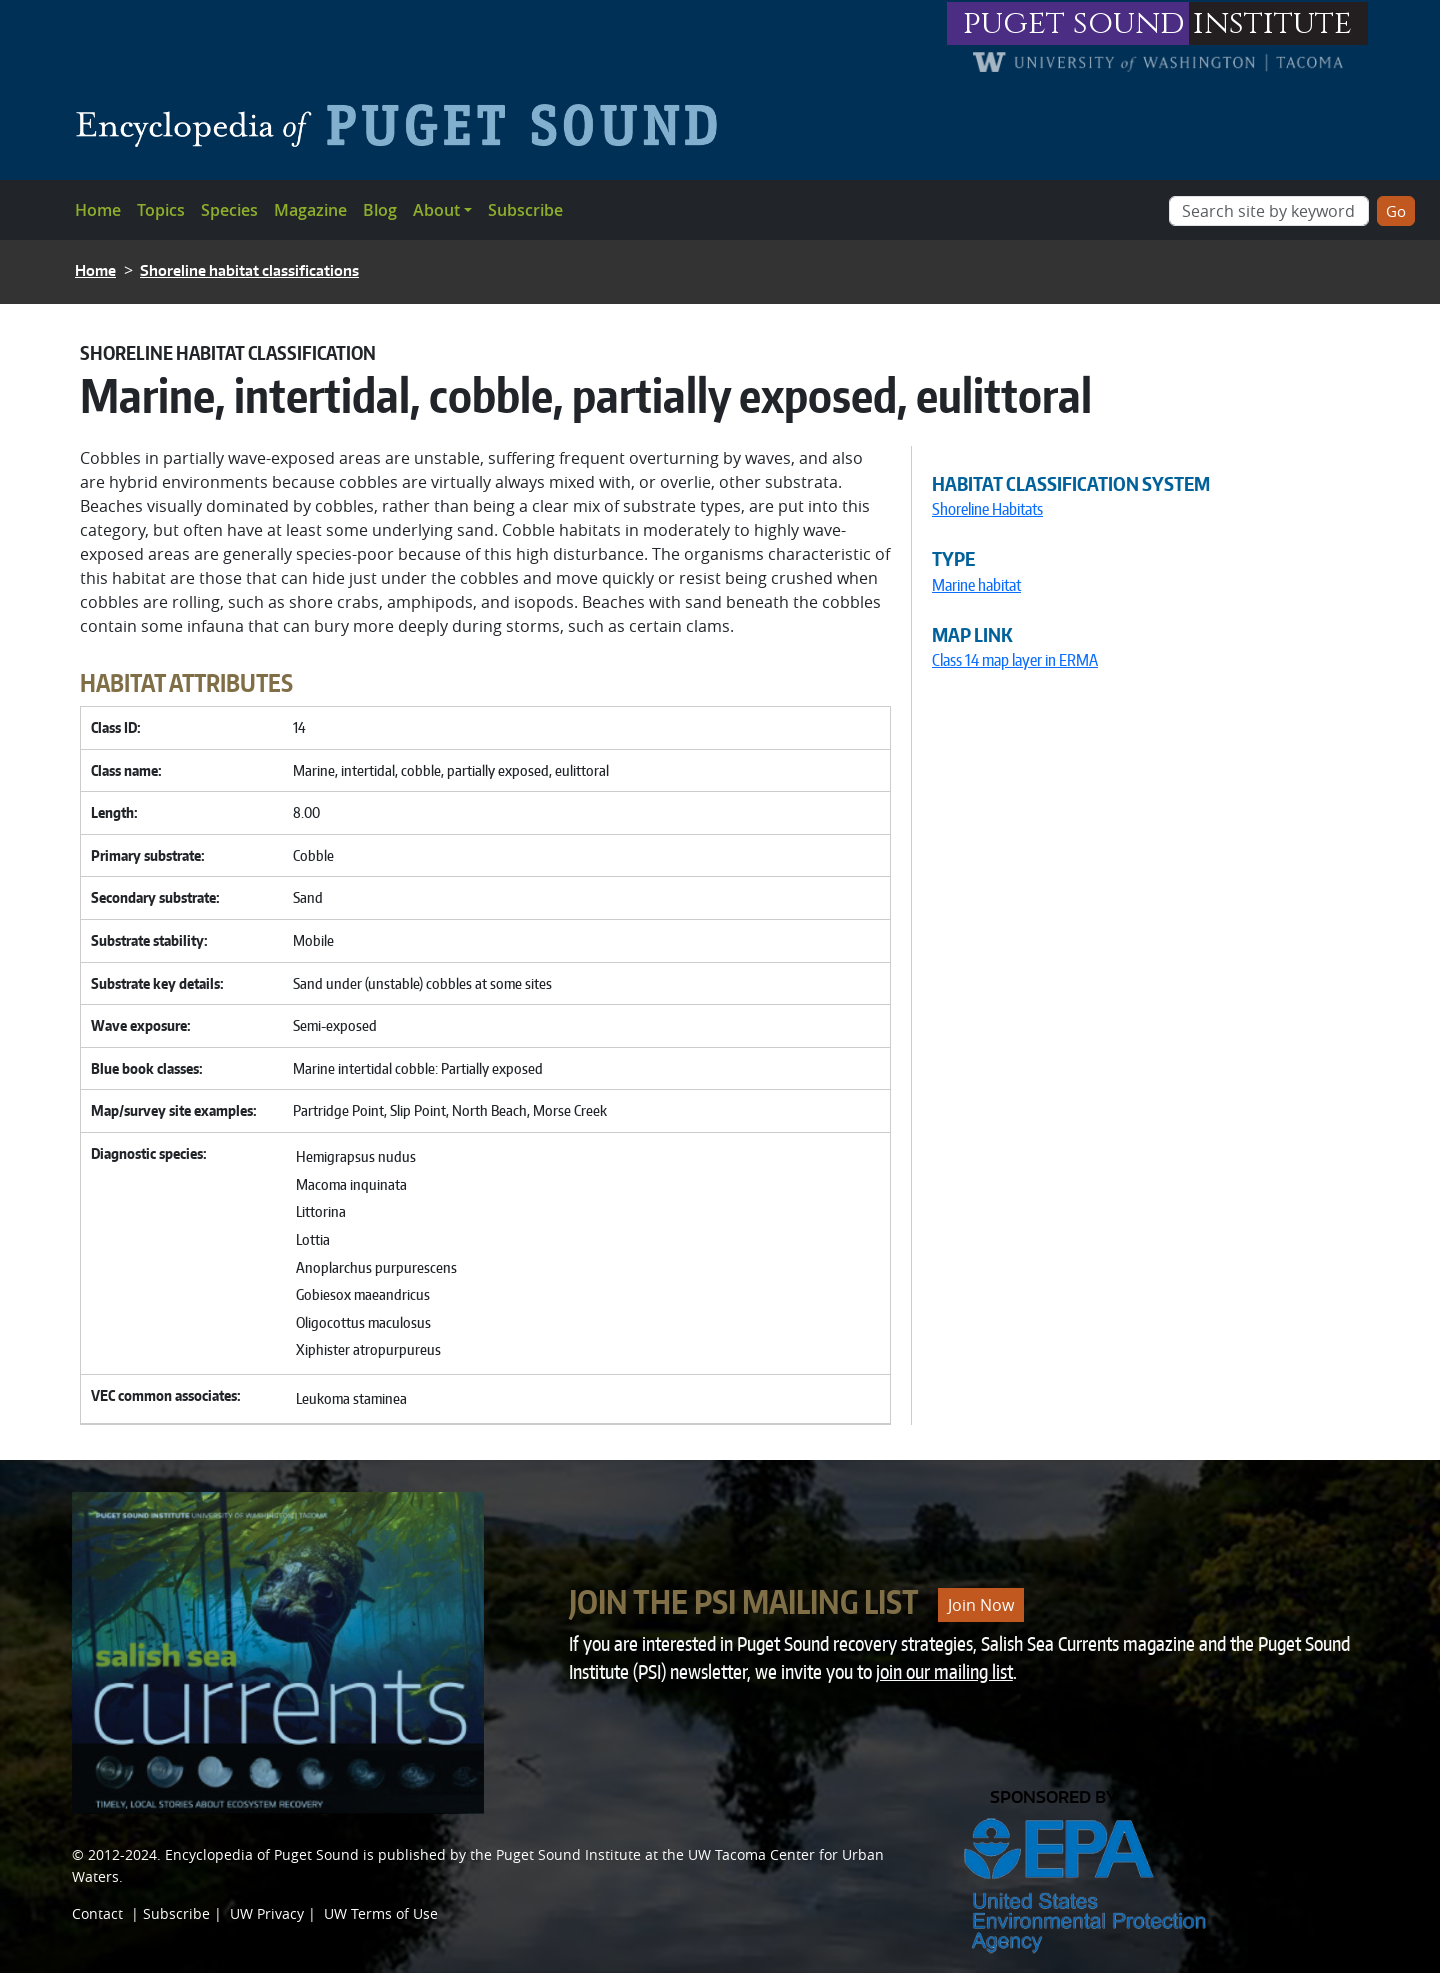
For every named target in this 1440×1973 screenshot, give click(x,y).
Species (229, 210)
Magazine (310, 210)
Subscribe (525, 210)
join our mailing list (944, 1671)
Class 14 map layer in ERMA (1015, 660)
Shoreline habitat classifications (249, 270)
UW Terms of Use (381, 1913)
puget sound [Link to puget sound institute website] (1074, 23)
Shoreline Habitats (987, 509)
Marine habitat (976, 585)
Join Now (981, 1605)
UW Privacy (267, 1913)
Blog (380, 210)
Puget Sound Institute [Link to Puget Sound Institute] (568, 1854)
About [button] (436, 210)
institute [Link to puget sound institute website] (1272, 23)
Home (98, 210)
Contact (97, 1913)
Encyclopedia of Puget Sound (262, 1854)
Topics (161, 210)
